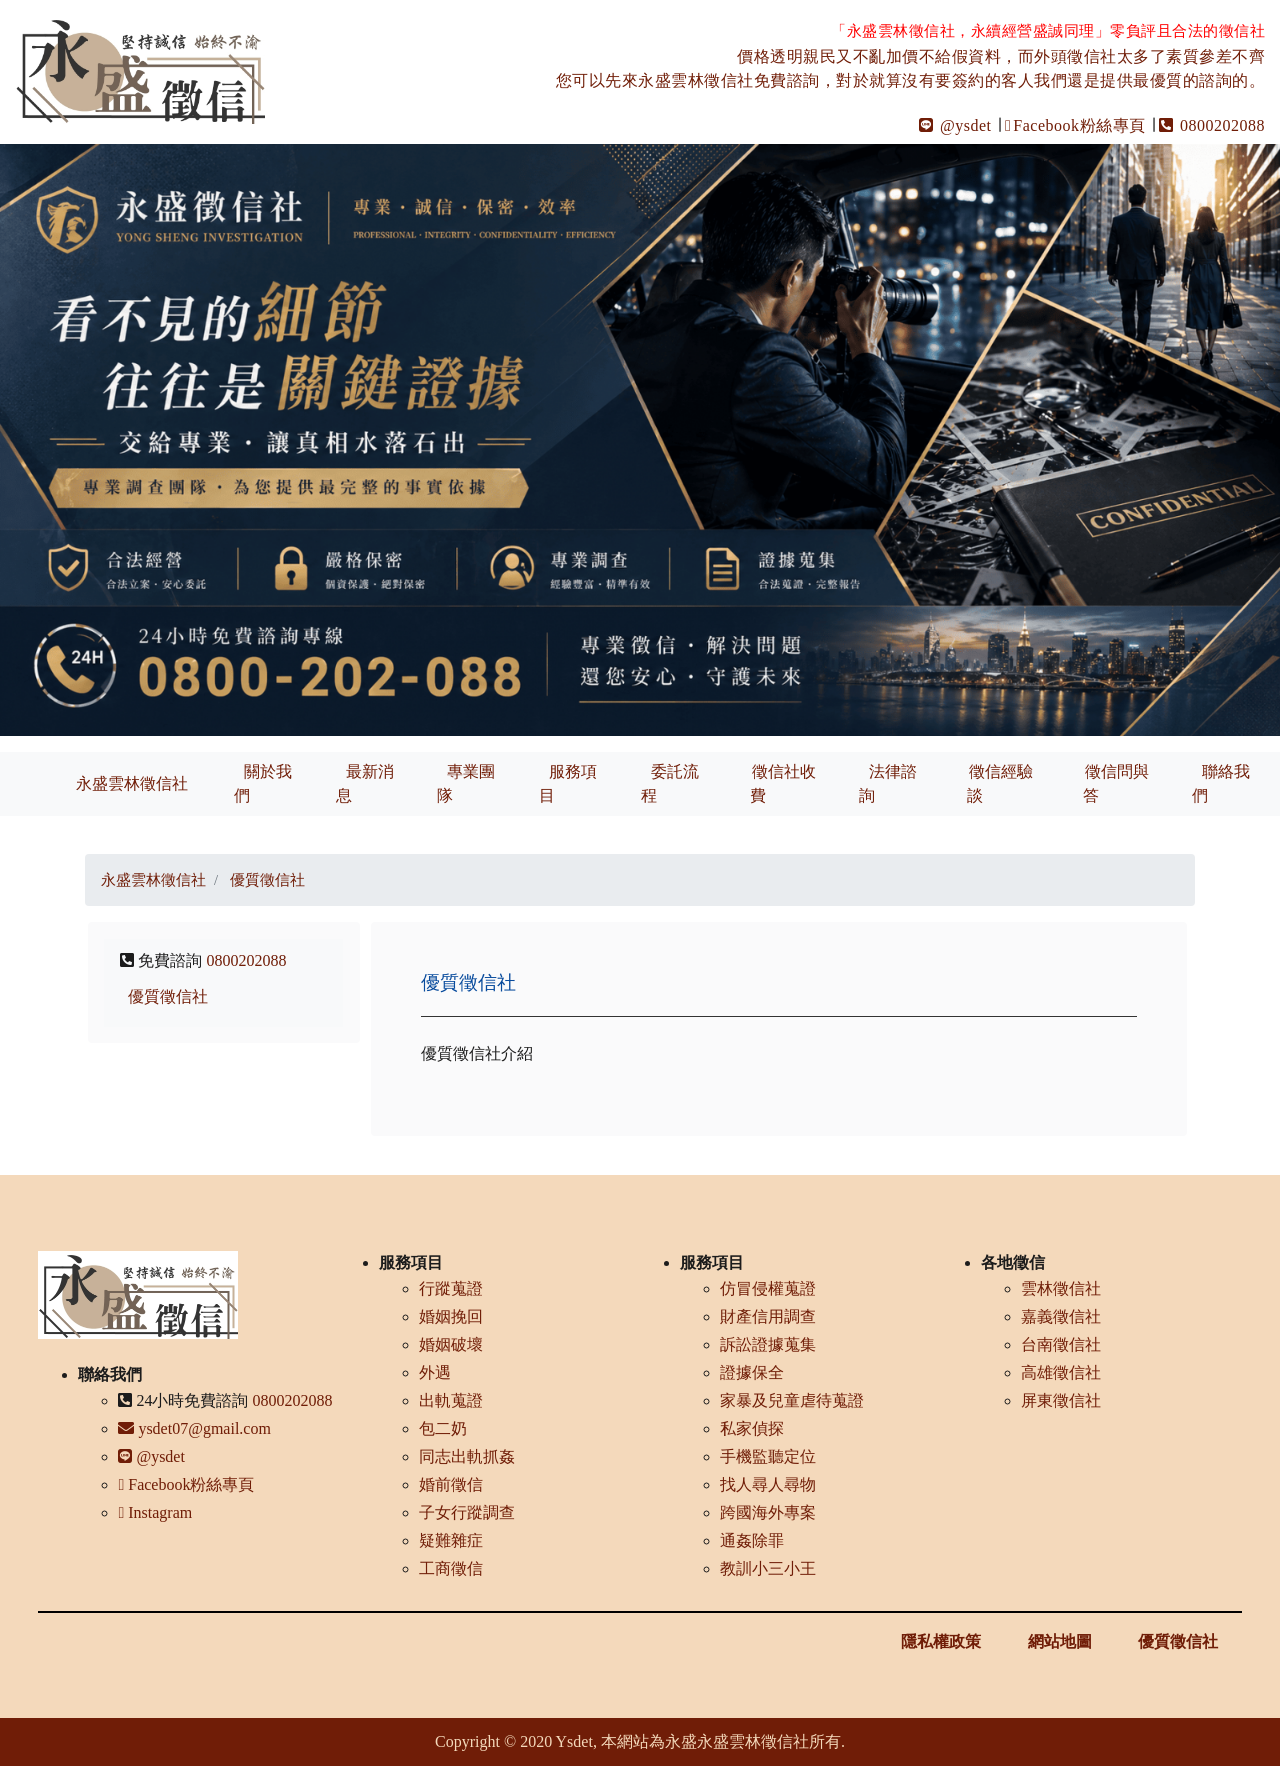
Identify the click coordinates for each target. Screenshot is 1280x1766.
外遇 (435, 1372)
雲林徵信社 (1061, 1288)
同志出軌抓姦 (467, 1456)
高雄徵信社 (1061, 1372)
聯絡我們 (1221, 783)
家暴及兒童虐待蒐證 (792, 1400)
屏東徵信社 (1061, 1400)
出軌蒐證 (451, 1400)
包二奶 (443, 1428)
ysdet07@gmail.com (194, 1428)
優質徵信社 (168, 996)
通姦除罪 (752, 1540)
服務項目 (568, 783)
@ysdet (955, 125)
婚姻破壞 (451, 1344)
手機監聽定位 (768, 1456)
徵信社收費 (783, 783)
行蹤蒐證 (451, 1288)
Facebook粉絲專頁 (1075, 125)
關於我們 (263, 783)
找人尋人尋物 (768, 1484)
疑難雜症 (451, 1540)
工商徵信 (451, 1568)
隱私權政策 (941, 1641)
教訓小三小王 (768, 1568)
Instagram (155, 1512)
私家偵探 (752, 1428)
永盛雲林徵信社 (132, 783)
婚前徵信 (451, 1484)
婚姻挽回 (451, 1316)
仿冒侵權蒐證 (768, 1288)
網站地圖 (1060, 1641)
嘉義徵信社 (1061, 1316)
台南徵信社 (1061, 1344)
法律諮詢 (888, 783)
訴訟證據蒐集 (768, 1344)
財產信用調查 (768, 1316)
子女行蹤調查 (467, 1512)
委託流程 (670, 783)
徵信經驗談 (1000, 783)
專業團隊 (466, 783)
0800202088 (1212, 125)
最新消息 (365, 783)
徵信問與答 (1116, 783)
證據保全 (752, 1372)
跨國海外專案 (768, 1512)
